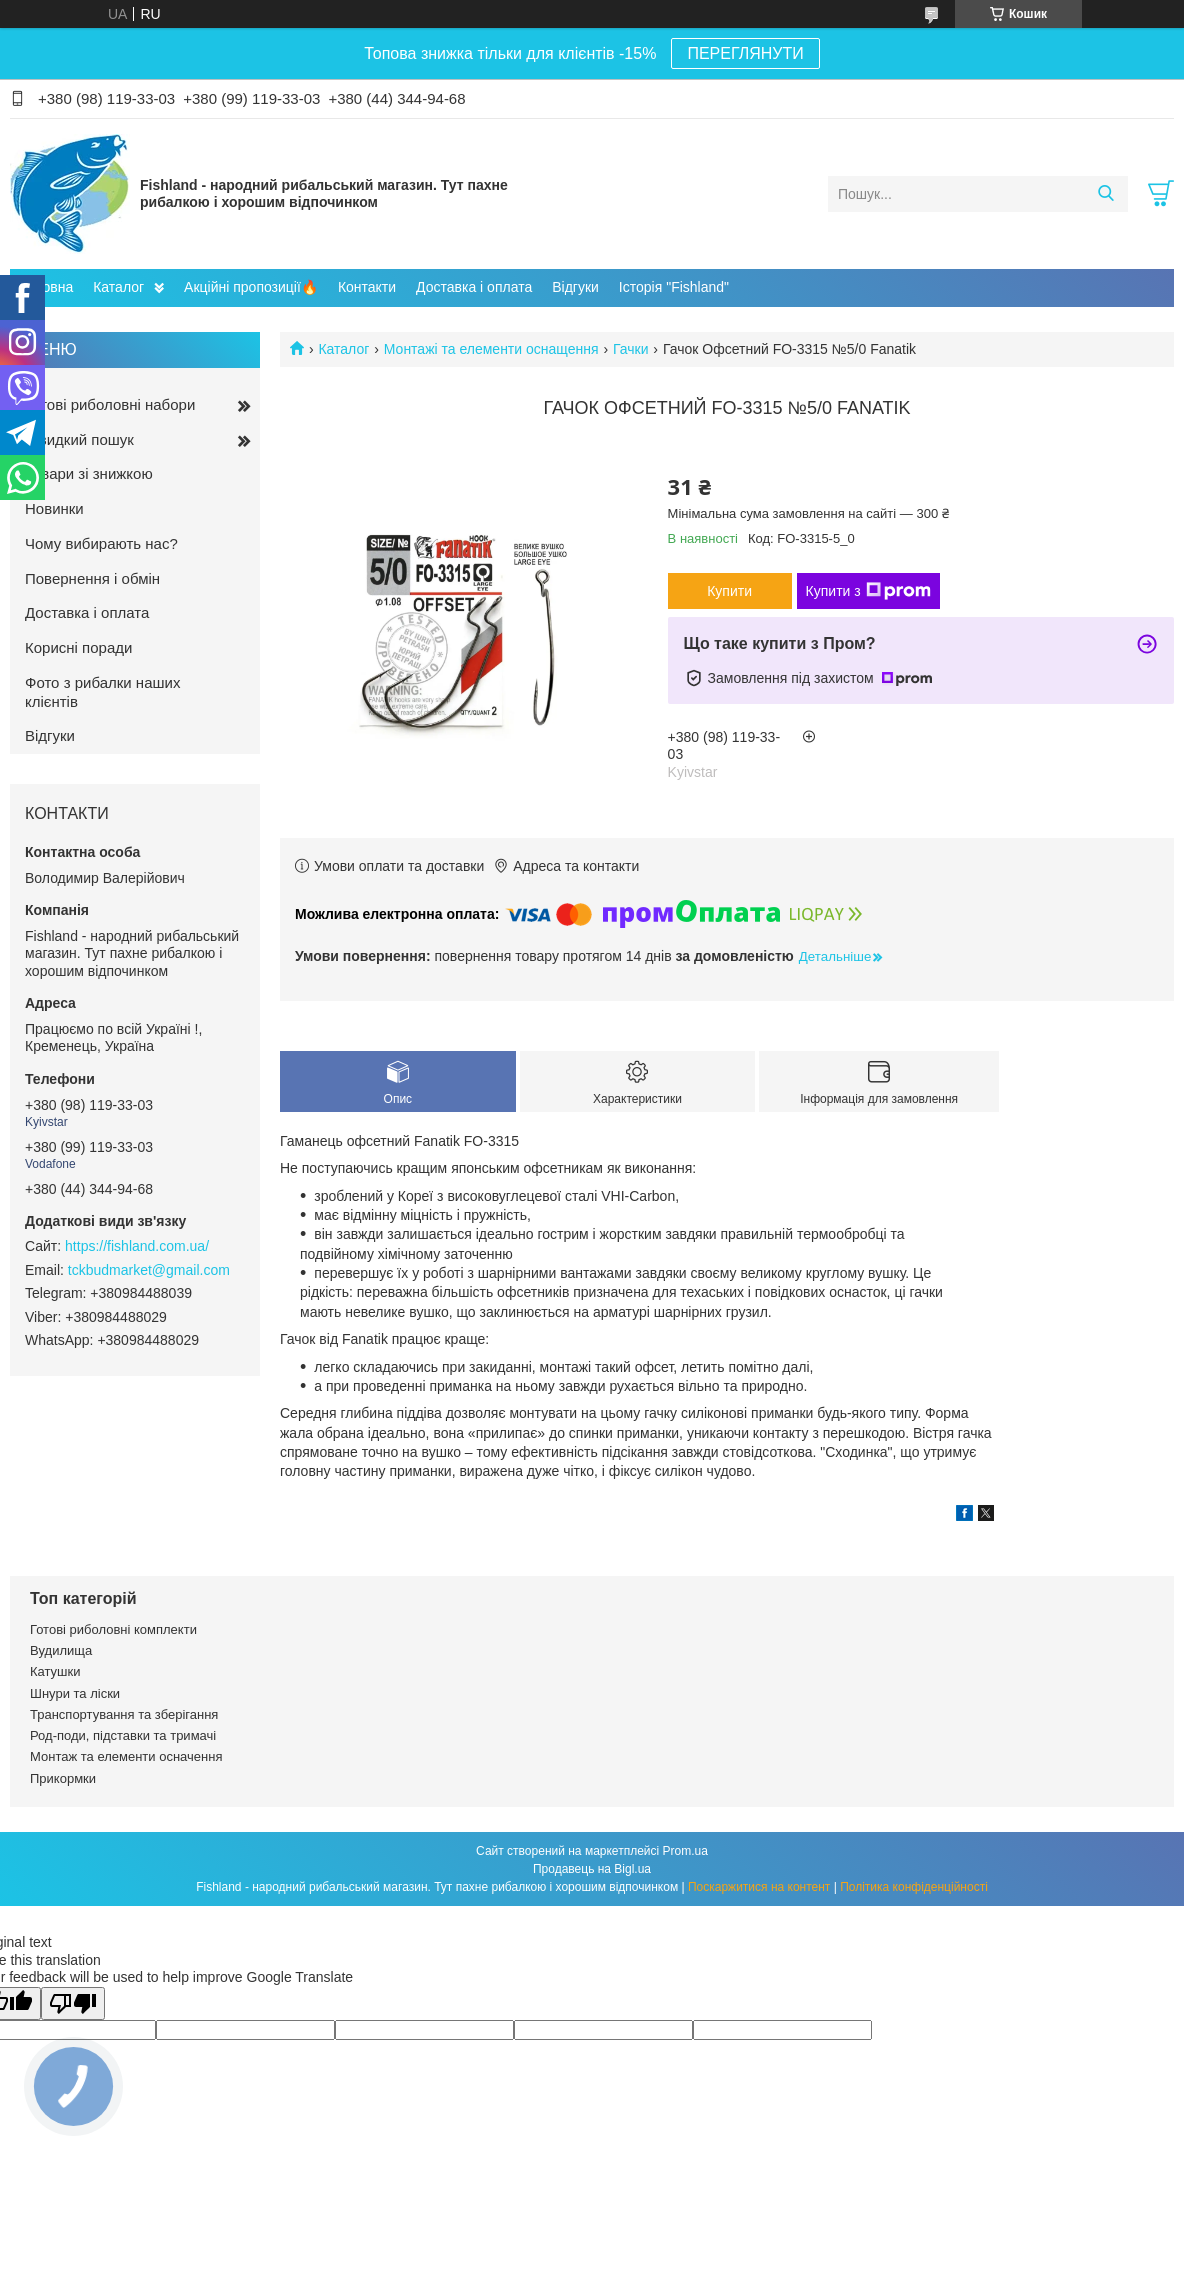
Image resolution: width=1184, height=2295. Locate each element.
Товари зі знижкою (89, 473)
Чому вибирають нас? (101, 543)
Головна (46, 287)
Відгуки (575, 287)
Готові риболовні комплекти (113, 1629)
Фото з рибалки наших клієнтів (102, 692)
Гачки (631, 349)
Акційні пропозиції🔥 (251, 287)
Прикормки (63, 1778)
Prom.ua (685, 1851)
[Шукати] (1105, 194)
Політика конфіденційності (914, 1887)
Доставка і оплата (474, 287)
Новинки (54, 508)
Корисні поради (78, 647)
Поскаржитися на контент (759, 1887)
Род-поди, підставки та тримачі (123, 1735)
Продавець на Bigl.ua (592, 1869)
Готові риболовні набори (110, 404)
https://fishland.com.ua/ (137, 1246)
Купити (729, 591)
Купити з (868, 591)
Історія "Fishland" (674, 287)
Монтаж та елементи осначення (126, 1756)
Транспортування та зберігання (124, 1714)
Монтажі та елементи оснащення (491, 349)
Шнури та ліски (75, 1693)
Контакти (367, 287)
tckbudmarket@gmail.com (149, 1270)
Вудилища (61, 1650)
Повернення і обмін (92, 578)
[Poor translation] (73, 2003)
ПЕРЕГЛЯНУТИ (745, 53)
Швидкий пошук (79, 439)
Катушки (55, 1671)
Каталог (118, 287)
